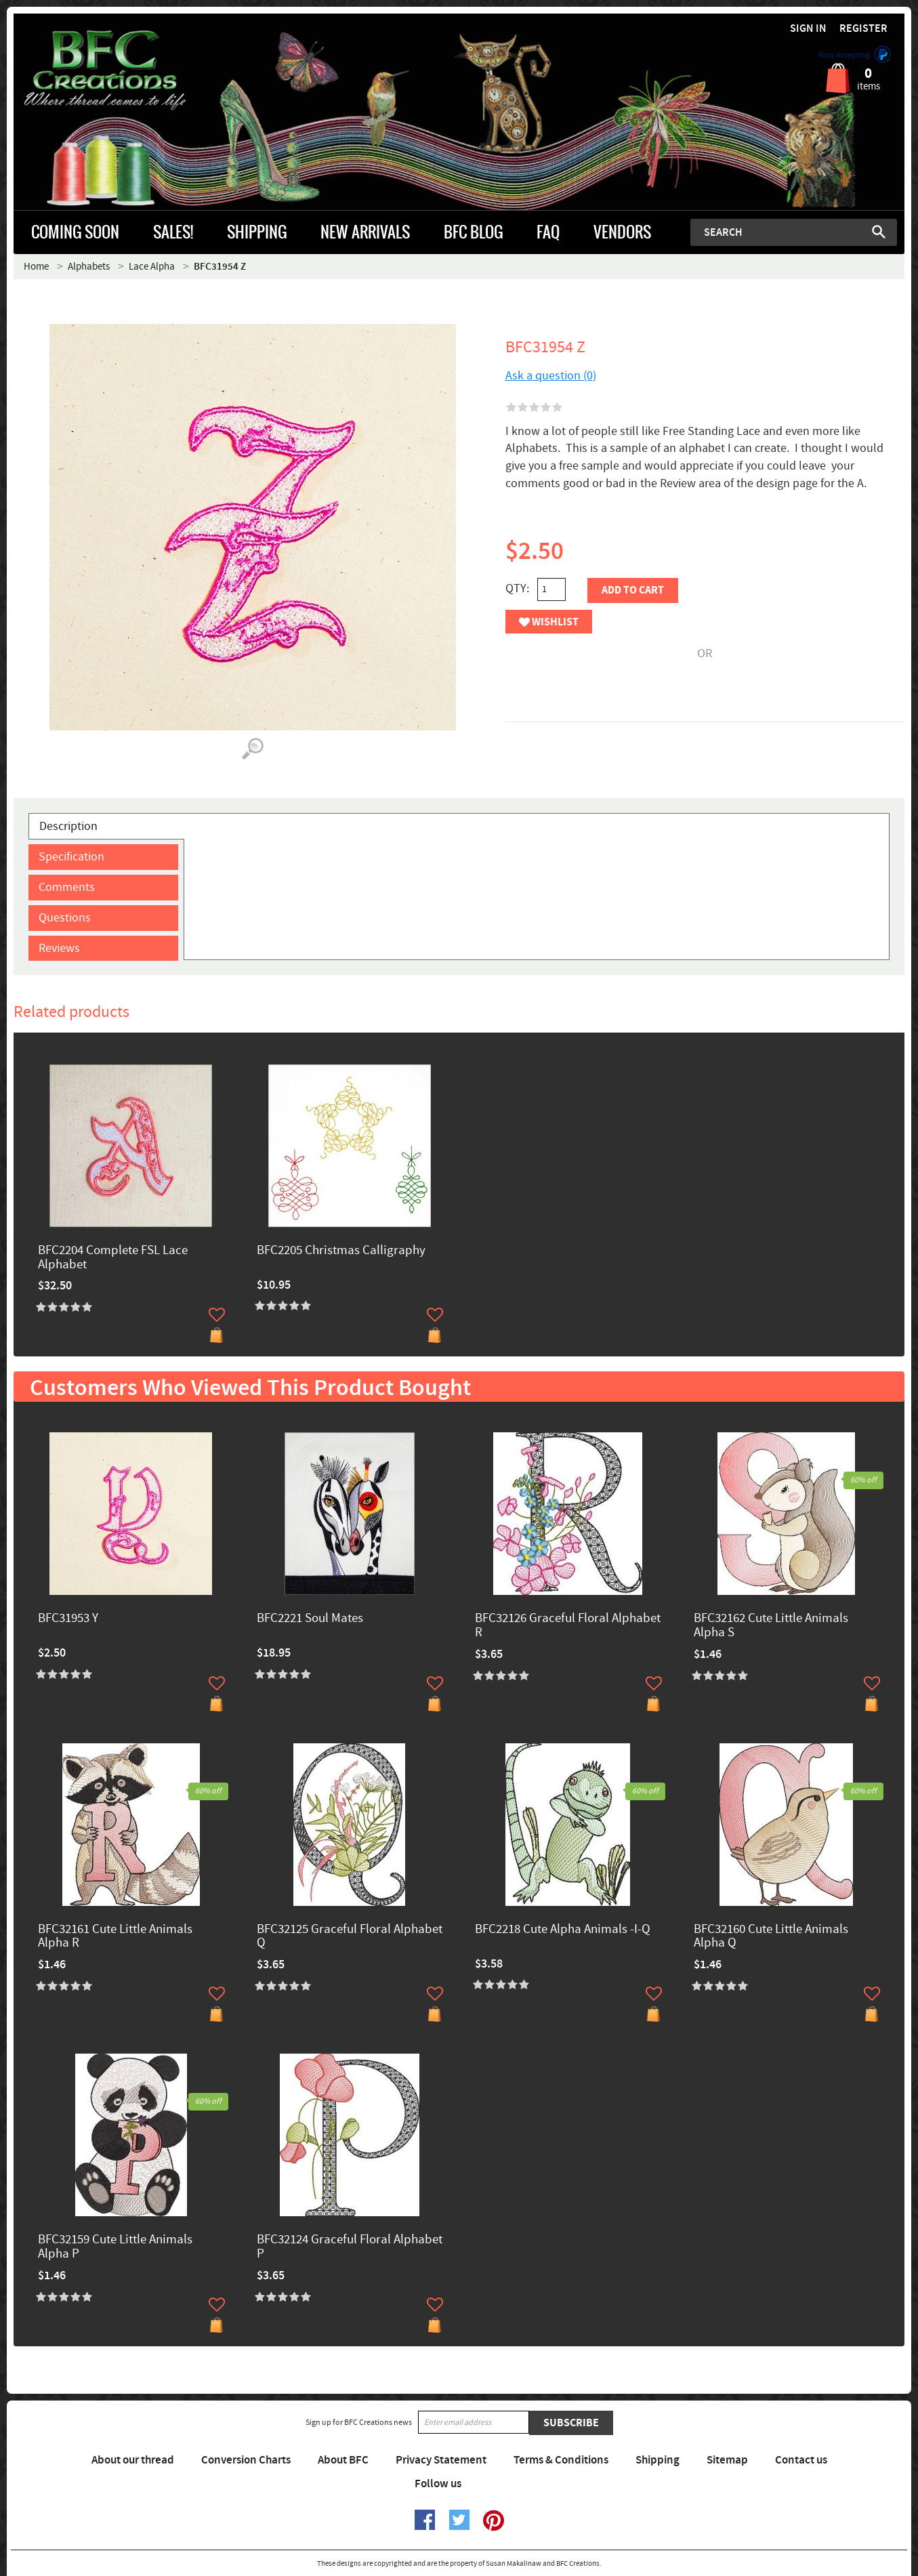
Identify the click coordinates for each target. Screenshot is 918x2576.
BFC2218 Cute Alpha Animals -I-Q (562, 1930)
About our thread (132, 2460)
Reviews (59, 948)
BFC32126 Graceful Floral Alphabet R (568, 1626)
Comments (67, 887)
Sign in (808, 29)
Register (863, 29)
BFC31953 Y (68, 1619)
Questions (65, 918)
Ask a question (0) (550, 375)
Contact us (801, 2460)
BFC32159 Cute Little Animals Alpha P (115, 2247)
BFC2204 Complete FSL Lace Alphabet (113, 1258)
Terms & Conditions (561, 2460)
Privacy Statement (441, 2460)
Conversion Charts (246, 2460)
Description (68, 826)
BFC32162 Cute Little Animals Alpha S (771, 1626)
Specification (71, 857)
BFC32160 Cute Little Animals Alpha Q (771, 1937)
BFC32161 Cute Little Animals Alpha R (115, 1937)
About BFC (343, 2460)
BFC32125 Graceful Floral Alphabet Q (349, 1937)
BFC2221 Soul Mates (310, 1619)
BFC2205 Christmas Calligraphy (341, 1251)
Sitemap (727, 2460)
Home (36, 266)
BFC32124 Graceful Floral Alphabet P (349, 2247)
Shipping (657, 2460)
